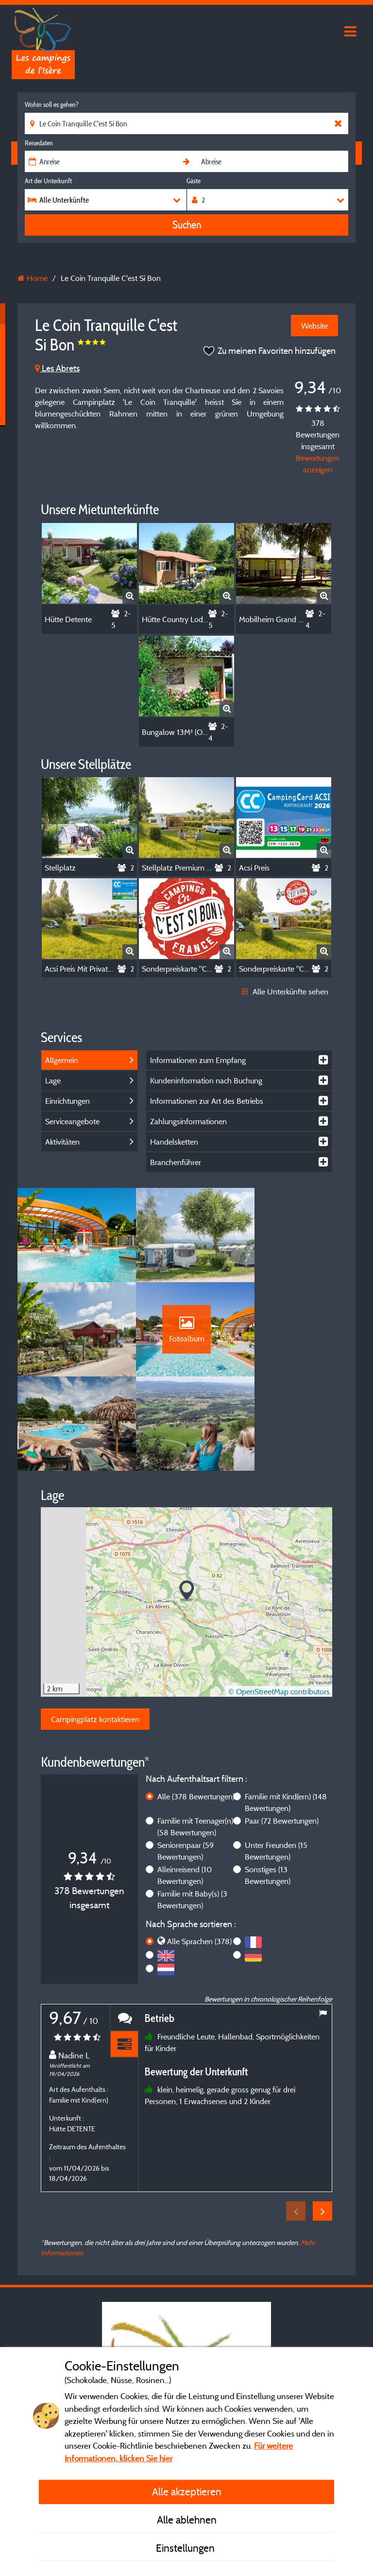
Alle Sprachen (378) (199, 1853)
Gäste (193, 180)
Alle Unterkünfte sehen (285, 991)
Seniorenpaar (185, 1762)
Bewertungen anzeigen (317, 463)
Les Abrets (57, 368)
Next (322, 2122)
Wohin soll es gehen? (51, 104)
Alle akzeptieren (186, 2491)
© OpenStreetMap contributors (279, 1603)
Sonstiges (267, 1786)
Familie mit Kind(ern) (286, 1713)
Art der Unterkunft (48, 180)
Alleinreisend (184, 1786)
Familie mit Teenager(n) (195, 1738)
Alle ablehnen (187, 2519)
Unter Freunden (276, 1762)
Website (314, 326)
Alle (196, 1708)
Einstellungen (186, 2547)
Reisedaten (39, 143)
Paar (282, 1732)
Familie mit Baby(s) (192, 1811)
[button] (187, 1503)
